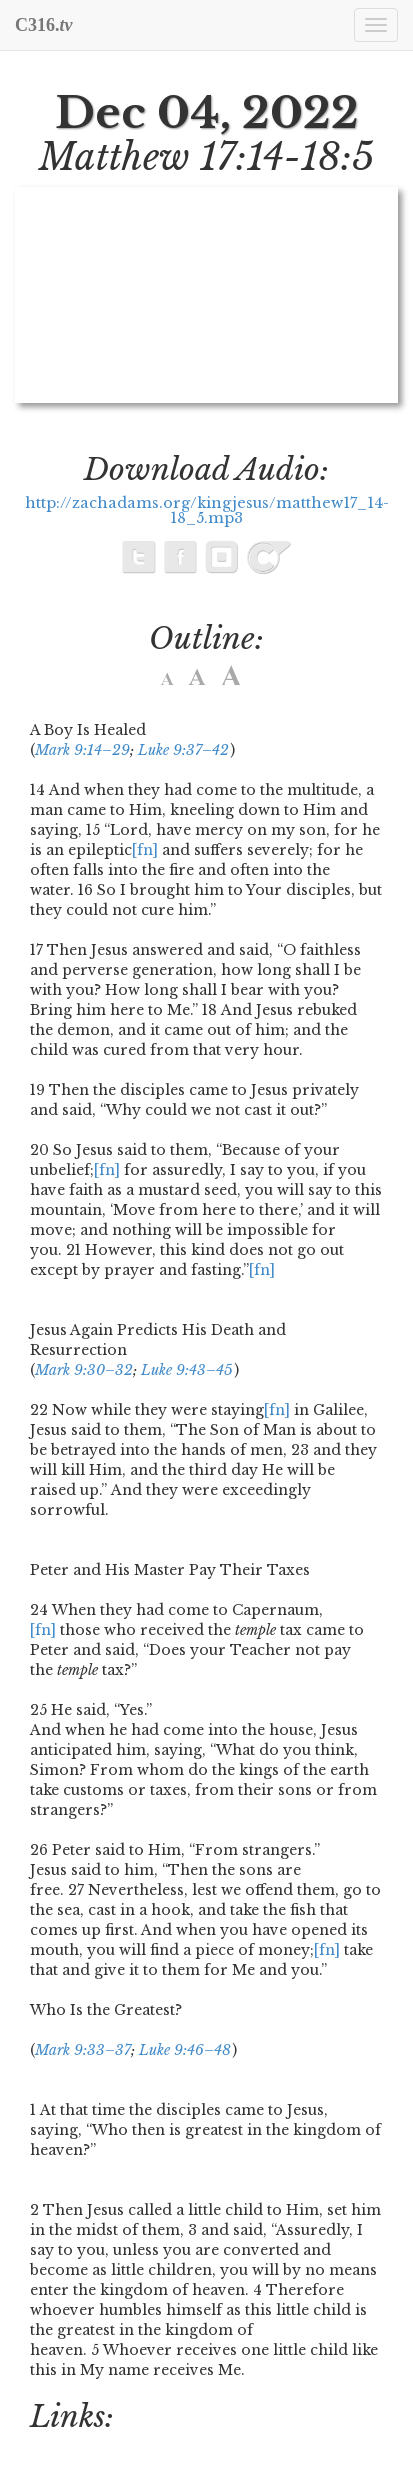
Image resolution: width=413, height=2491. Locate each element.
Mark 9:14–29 (82, 750)
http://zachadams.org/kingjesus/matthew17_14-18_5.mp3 (207, 511)
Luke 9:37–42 (183, 750)
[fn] (145, 850)
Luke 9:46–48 (185, 2050)
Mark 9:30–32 (84, 1370)
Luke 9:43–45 (187, 1370)
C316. (44, 25)
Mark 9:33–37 (83, 2050)
